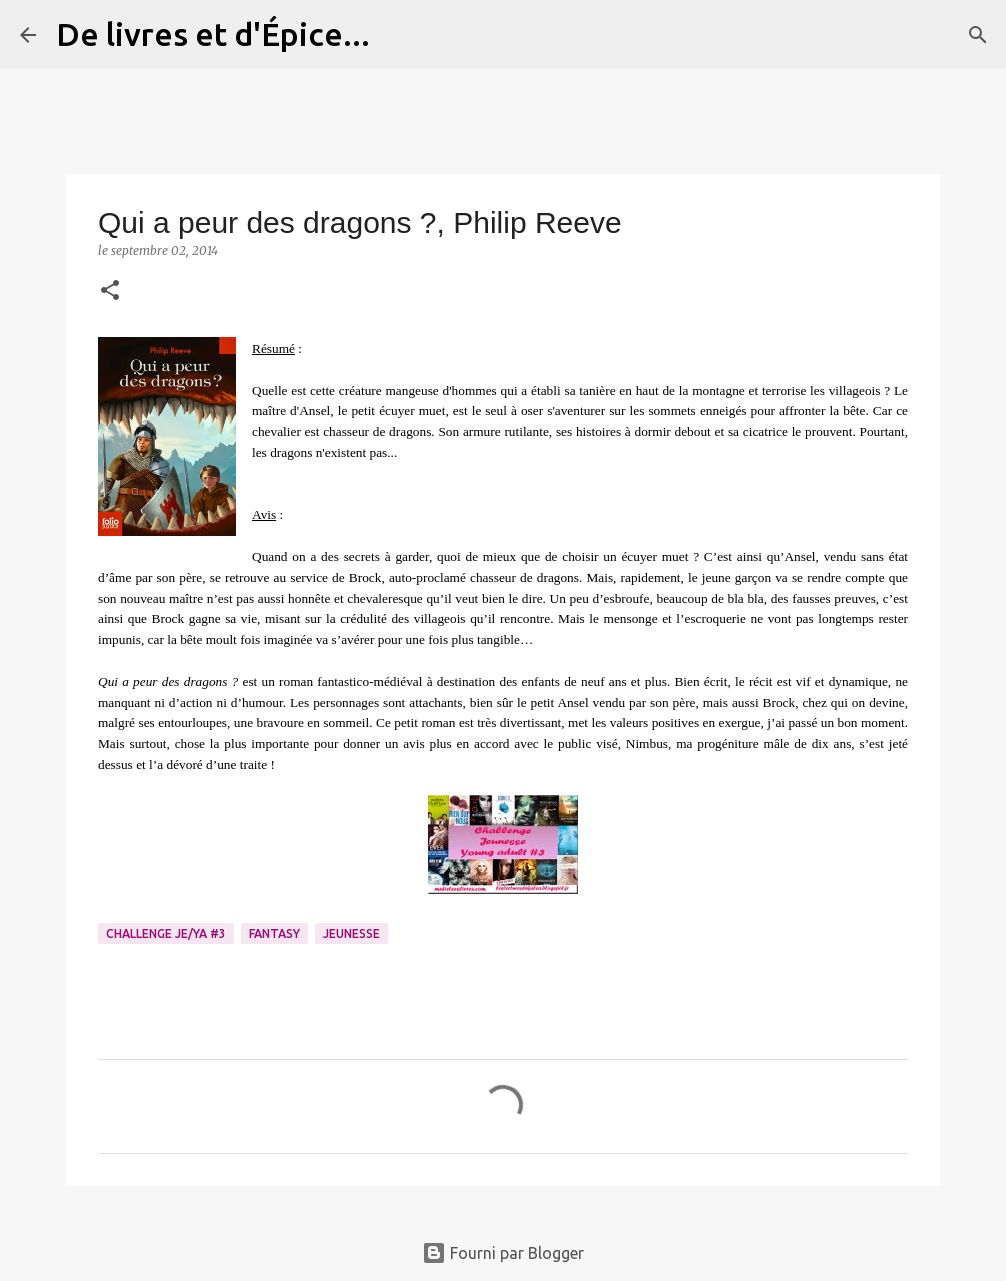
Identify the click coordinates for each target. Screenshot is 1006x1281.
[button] (110, 291)
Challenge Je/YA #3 (166, 933)
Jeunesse (351, 933)
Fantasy (274, 933)
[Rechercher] (398, 35)
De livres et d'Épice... (213, 34)
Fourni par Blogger (503, 1253)
